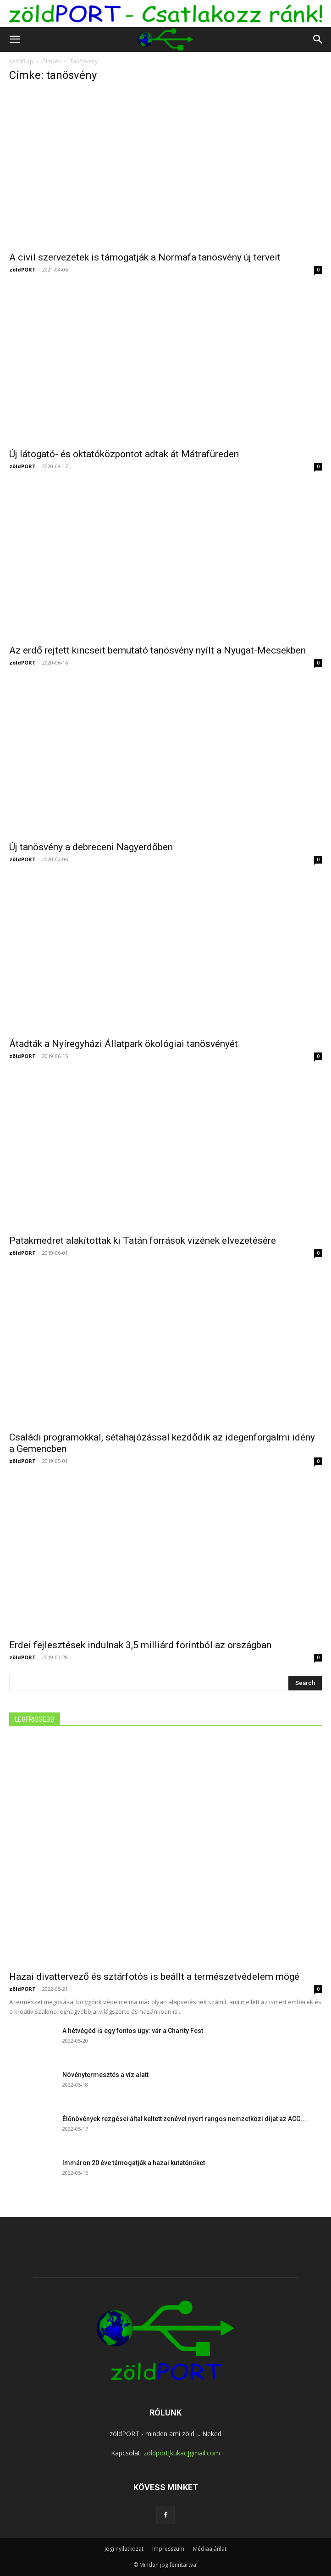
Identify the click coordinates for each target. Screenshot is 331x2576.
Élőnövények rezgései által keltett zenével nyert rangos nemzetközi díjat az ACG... (184, 2118)
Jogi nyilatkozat (124, 2549)
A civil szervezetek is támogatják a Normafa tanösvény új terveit (145, 257)
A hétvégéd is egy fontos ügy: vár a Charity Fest (132, 2030)
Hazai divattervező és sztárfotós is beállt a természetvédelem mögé (154, 1976)
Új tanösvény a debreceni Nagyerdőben (91, 847)
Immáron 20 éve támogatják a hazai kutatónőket (133, 2162)
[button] (14, 39)
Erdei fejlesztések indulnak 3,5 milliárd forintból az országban (140, 1645)
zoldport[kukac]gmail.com (181, 2453)
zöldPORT (22, 269)
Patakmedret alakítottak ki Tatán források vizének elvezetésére (142, 1240)
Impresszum (168, 2549)
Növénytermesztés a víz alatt (105, 2074)
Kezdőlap (21, 61)
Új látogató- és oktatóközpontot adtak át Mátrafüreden (124, 454)
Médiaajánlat (209, 2549)
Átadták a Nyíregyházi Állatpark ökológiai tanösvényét (123, 1043)
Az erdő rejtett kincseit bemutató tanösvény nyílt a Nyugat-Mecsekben (157, 650)
